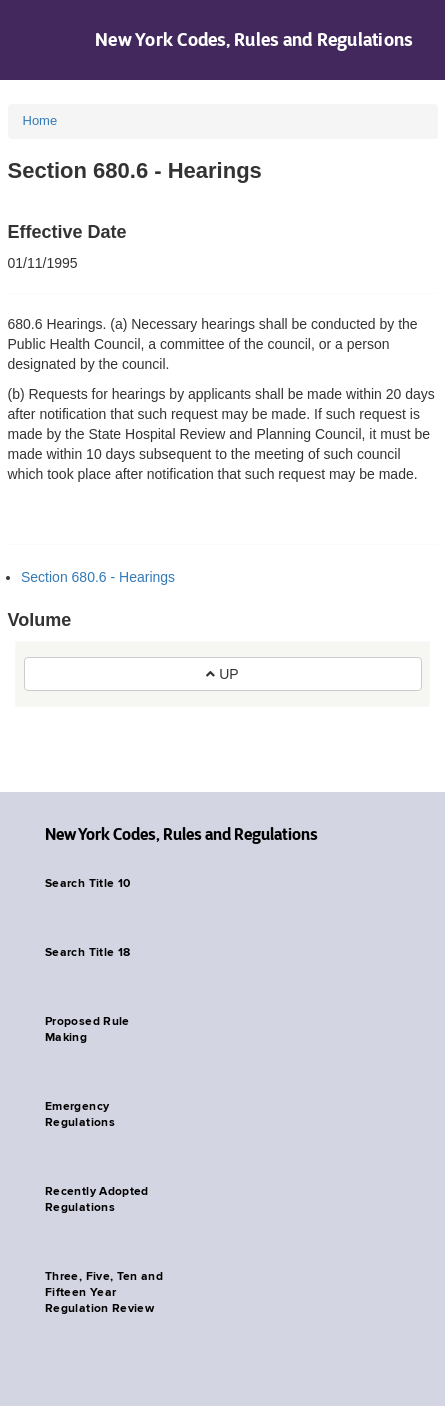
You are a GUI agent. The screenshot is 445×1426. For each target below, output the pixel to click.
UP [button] (222, 674)
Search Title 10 (87, 884)
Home (40, 120)
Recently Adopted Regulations (97, 1200)
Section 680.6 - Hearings (98, 577)
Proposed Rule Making (87, 1030)
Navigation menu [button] (32, 40)
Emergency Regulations (80, 1115)
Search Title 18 (87, 953)
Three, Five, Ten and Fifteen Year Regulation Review (104, 1293)
